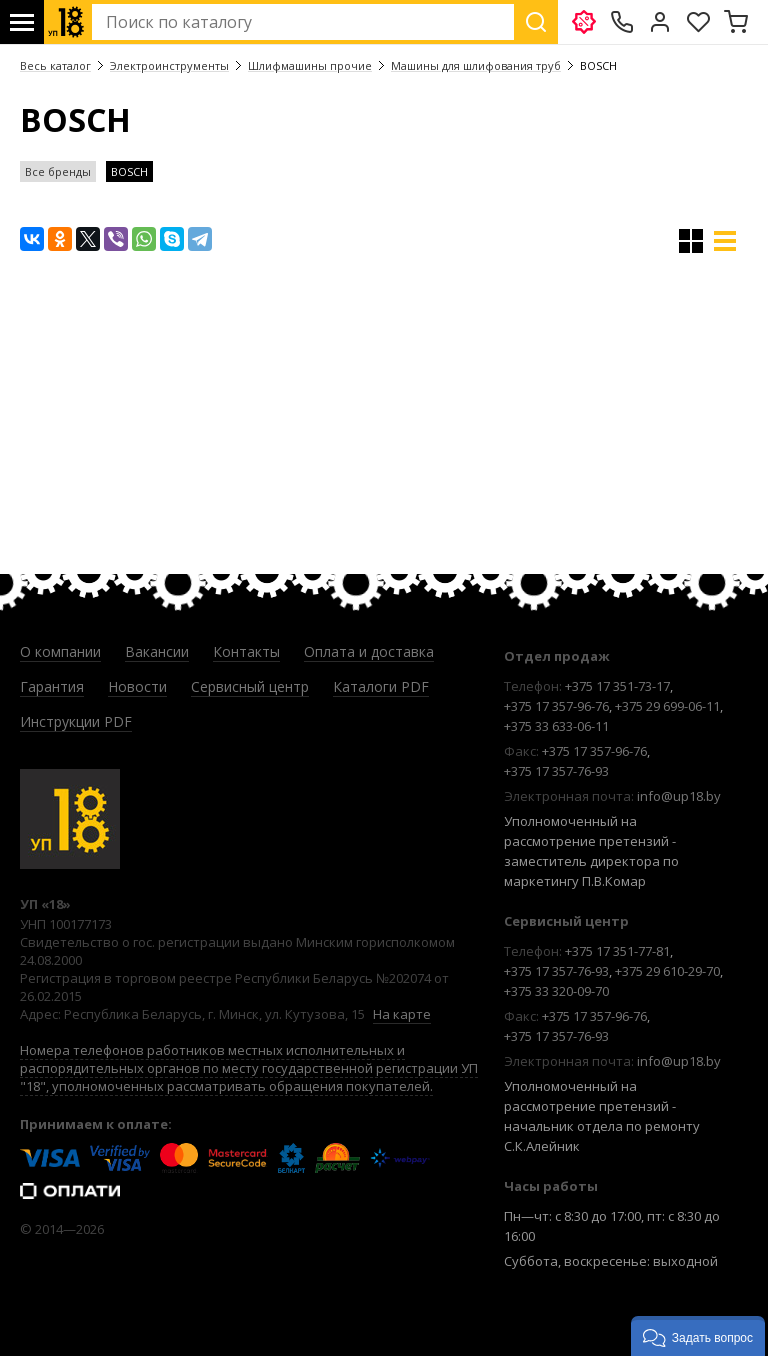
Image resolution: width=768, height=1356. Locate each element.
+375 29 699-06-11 (667, 706)
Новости (137, 686)
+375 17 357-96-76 (556, 706)
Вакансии (157, 651)
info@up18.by (679, 796)
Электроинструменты (169, 65)
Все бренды (58, 171)
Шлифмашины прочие (310, 65)
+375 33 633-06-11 (556, 726)
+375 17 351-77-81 (617, 951)
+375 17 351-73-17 (617, 686)
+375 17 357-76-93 (556, 771)
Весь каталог (55, 65)
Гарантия (52, 686)
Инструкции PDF (76, 721)
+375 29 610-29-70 (667, 971)
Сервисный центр (250, 686)
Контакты (246, 651)
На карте (402, 1014)
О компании (60, 651)
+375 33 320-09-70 (556, 991)
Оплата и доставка (369, 651)
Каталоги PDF (381, 686)
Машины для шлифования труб (476, 65)
